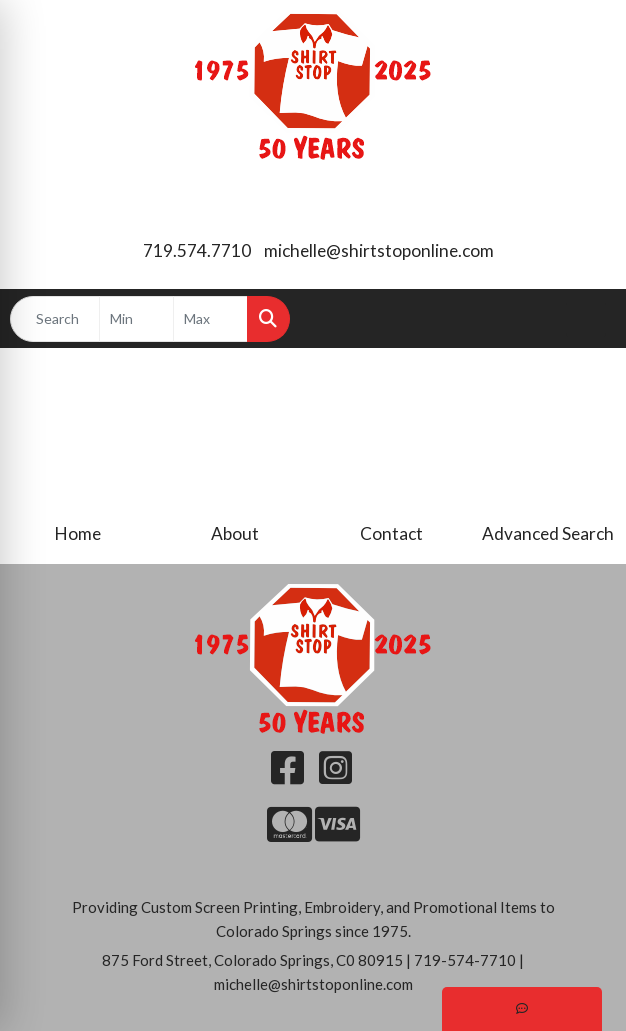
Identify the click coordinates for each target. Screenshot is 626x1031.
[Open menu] (586, 319)
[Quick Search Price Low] (136, 319)
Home (78, 533)
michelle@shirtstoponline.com (379, 250)
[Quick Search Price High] (210, 319)
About (235, 533)
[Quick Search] (55, 319)
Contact (391, 533)
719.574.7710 (197, 250)
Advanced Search (548, 533)
